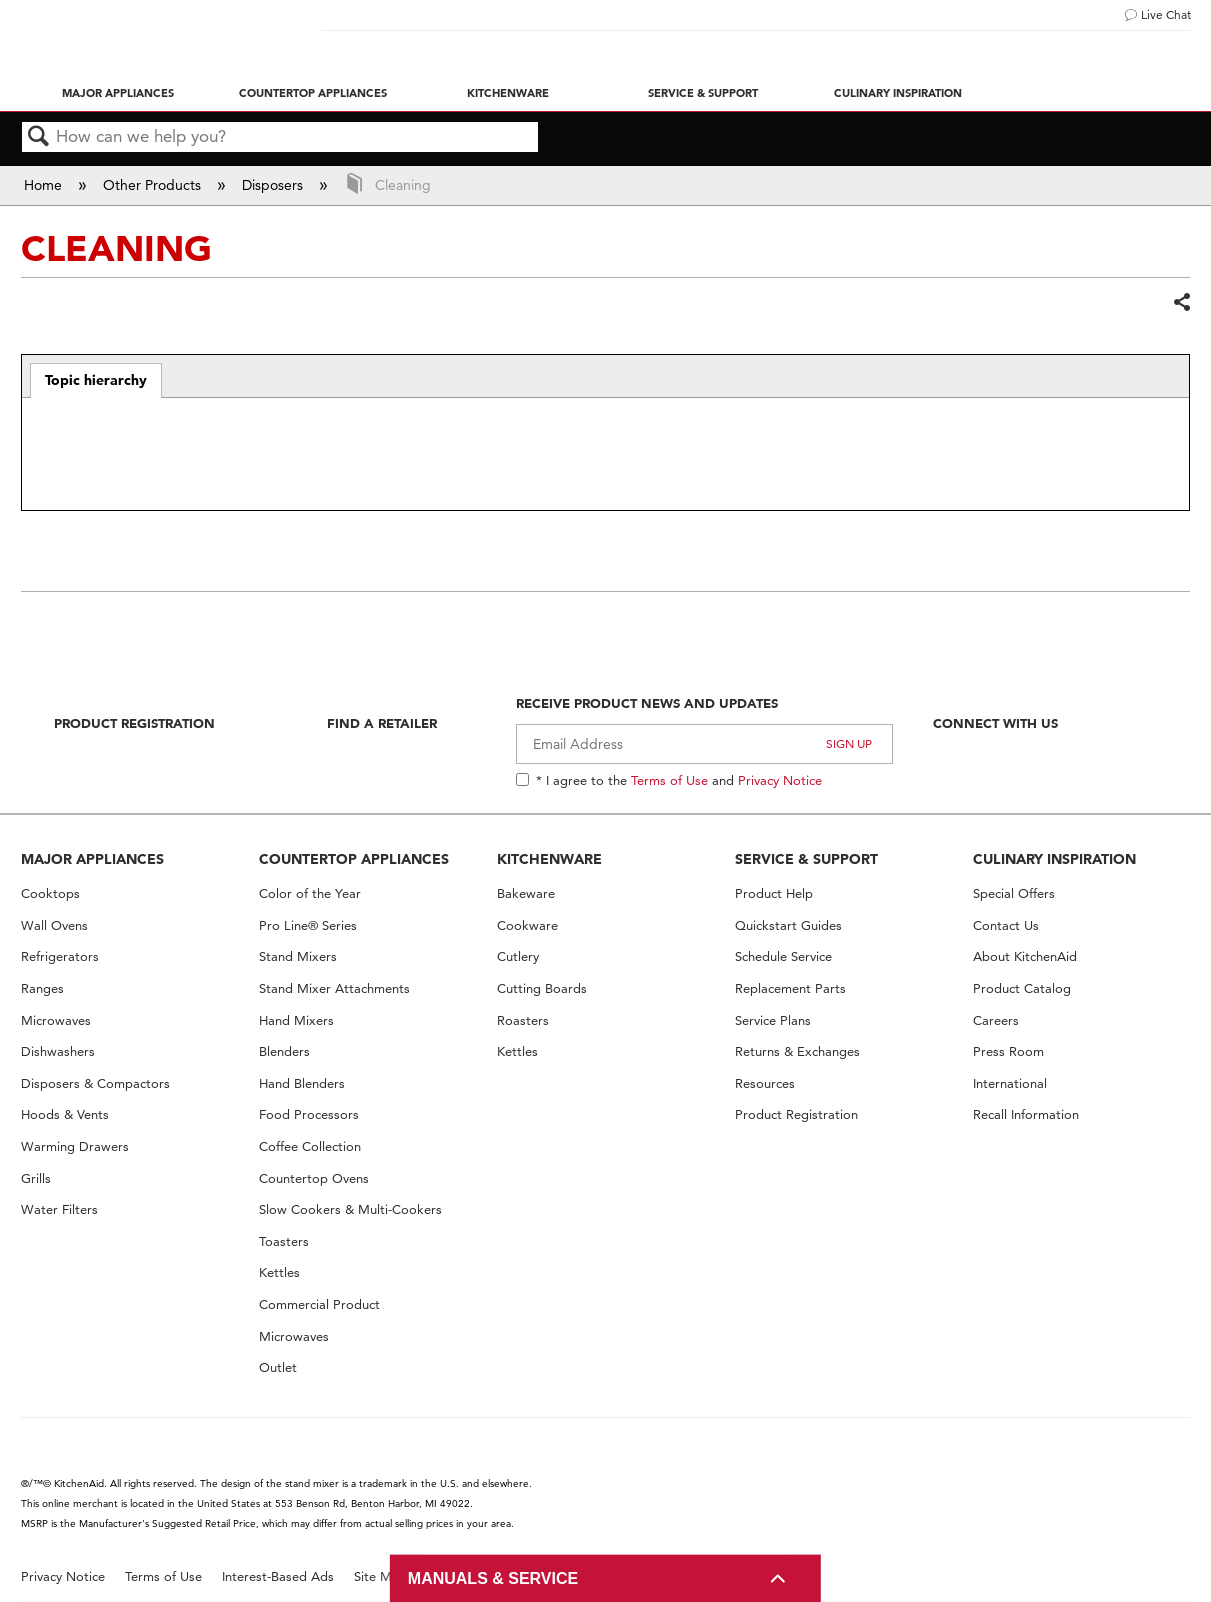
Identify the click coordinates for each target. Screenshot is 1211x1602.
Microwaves (56, 1020)
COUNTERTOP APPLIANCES (354, 859)
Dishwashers (58, 1051)
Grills (36, 1178)
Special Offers (1014, 893)
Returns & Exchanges (797, 1051)
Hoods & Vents (65, 1114)
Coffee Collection (310, 1146)
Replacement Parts (790, 988)
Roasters (523, 1020)
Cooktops (50, 893)
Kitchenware (508, 93)
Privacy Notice (780, 780)
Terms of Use (669, 780)
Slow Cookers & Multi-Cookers (350, 1209)
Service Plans (773, 1020)
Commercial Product (319, 1304)
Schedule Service (783, 956)
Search (39, 137)
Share (1181, 302)
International (1010, 1083)
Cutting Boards (542, 988)
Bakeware (526, 893)
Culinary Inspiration (898, 93)
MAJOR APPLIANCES (92, 859)
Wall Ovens (54, 925)
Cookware (527, 925)
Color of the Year (310, 893)
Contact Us (1006, 925)
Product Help (774, 893)
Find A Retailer (382, 723)
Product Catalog (1022, 988)
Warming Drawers (75, 1146)
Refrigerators (60, 956)
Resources (765, 1083)
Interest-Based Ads (278, 1576)
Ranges (42, 988)
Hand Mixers (296, 1020)
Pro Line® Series (308, 925)
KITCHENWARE (549, 859)
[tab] (96, 381)
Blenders (284, 1051)
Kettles (279, 1272)
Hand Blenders (302, 1083)
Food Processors (309, 1114)
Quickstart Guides (788, 925)
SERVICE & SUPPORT (806, 859)
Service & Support (703, 93)
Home (45, 185)
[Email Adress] (704, 744)
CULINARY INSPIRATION (1054, 859)
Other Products (154, 185)
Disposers (274, 185)
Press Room (1008, 1051)
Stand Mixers (298, 956)
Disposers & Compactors (95, 1083)
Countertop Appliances (313, 93)
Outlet (278, 1367)
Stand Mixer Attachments (334, 988)
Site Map (380, 1576)
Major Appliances (118, 93)
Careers (996, 1020)
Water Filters (59, 1209)
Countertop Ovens (314, 1178)
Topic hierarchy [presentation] (96, 380)
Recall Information (1026, 1114)
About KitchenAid (1025, 956)
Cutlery (518, 956)
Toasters (284, 1241)
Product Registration (134, 723)
